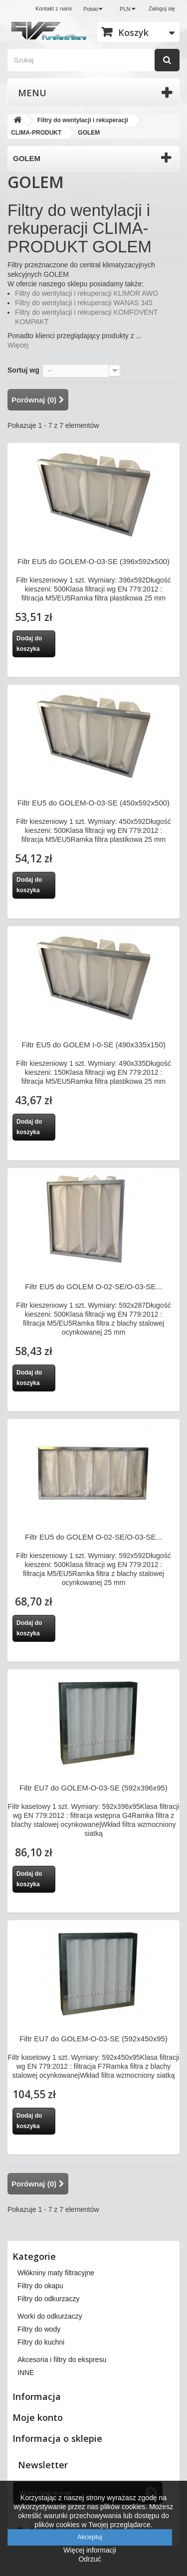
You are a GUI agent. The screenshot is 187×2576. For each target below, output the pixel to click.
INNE (25, 2373)
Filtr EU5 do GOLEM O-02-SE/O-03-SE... (93, 1286)
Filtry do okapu (40, 2286)
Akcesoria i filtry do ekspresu (61, 2360)
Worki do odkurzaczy (49, 2316)
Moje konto (37, 2417)
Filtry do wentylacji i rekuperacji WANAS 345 (84, 303)
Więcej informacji (89, 2550)
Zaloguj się (162, 8)
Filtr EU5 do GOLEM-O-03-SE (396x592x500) (93, 561)
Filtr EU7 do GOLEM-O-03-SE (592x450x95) (93, 2038)
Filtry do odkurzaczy (48, 2299)
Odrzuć (89, 2559)
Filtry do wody (38, 2329)
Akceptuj (89, 2537)
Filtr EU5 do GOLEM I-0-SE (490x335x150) (93, 1044)
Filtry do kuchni (40, 2342)
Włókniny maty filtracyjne (55, 2273)
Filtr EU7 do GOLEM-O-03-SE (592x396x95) (93, 1787)
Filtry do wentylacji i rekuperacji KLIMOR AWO (86, 293)
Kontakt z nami (53, 8)
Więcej (17, 345)
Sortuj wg (23, 370)
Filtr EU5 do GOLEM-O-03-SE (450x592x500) (93, 802)
